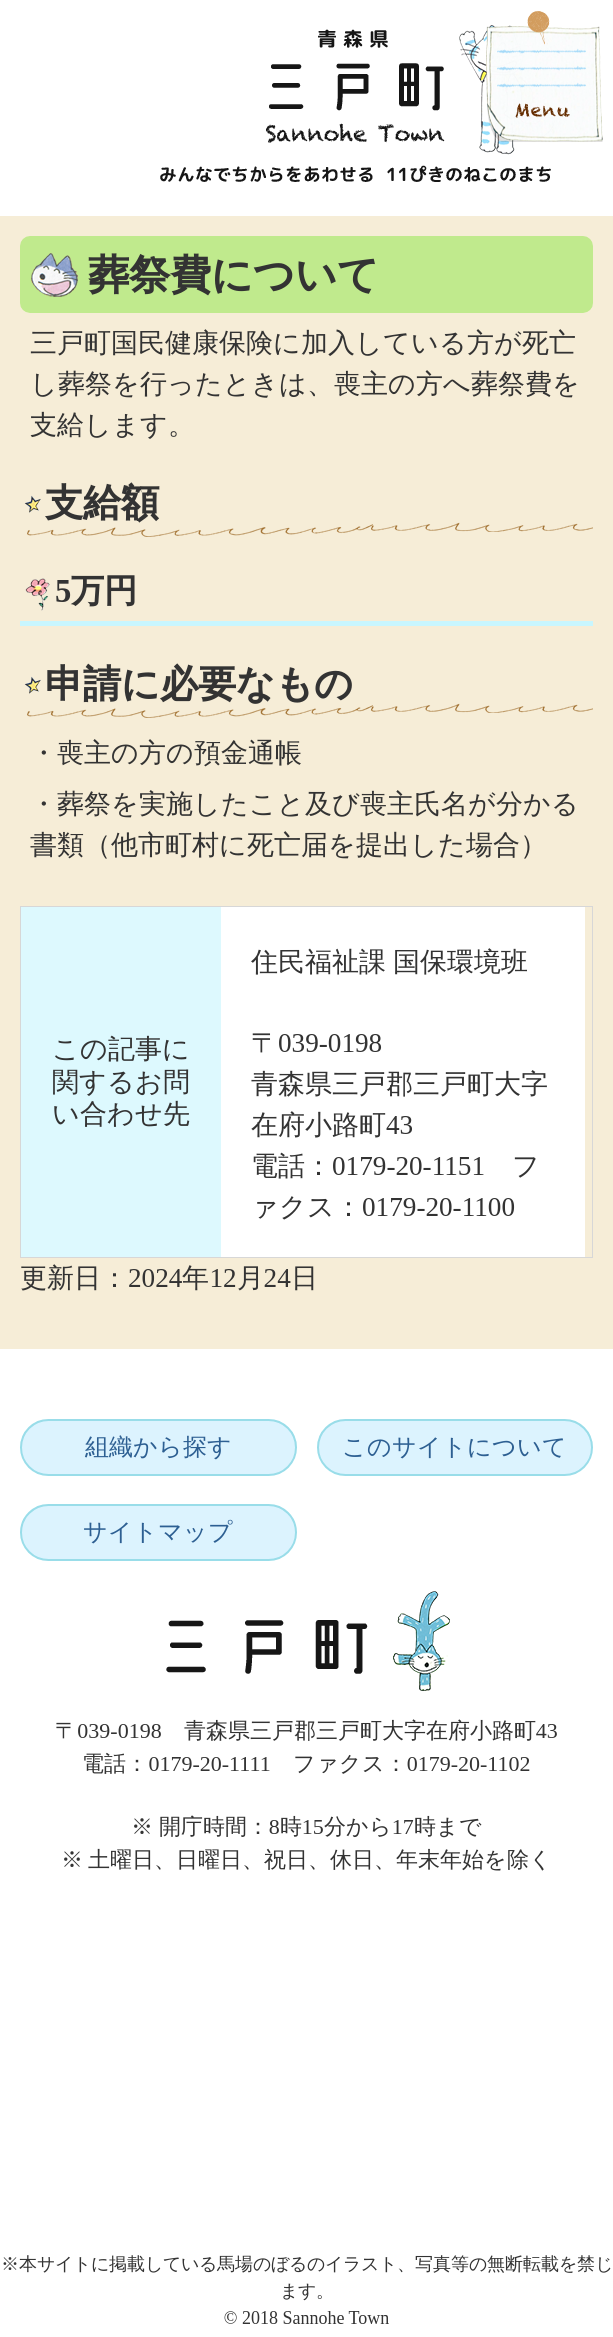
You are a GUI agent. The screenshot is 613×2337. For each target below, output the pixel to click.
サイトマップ (158, 1532)
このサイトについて (454, 1447)
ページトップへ (530, 1897)
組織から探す (158, 1447)
